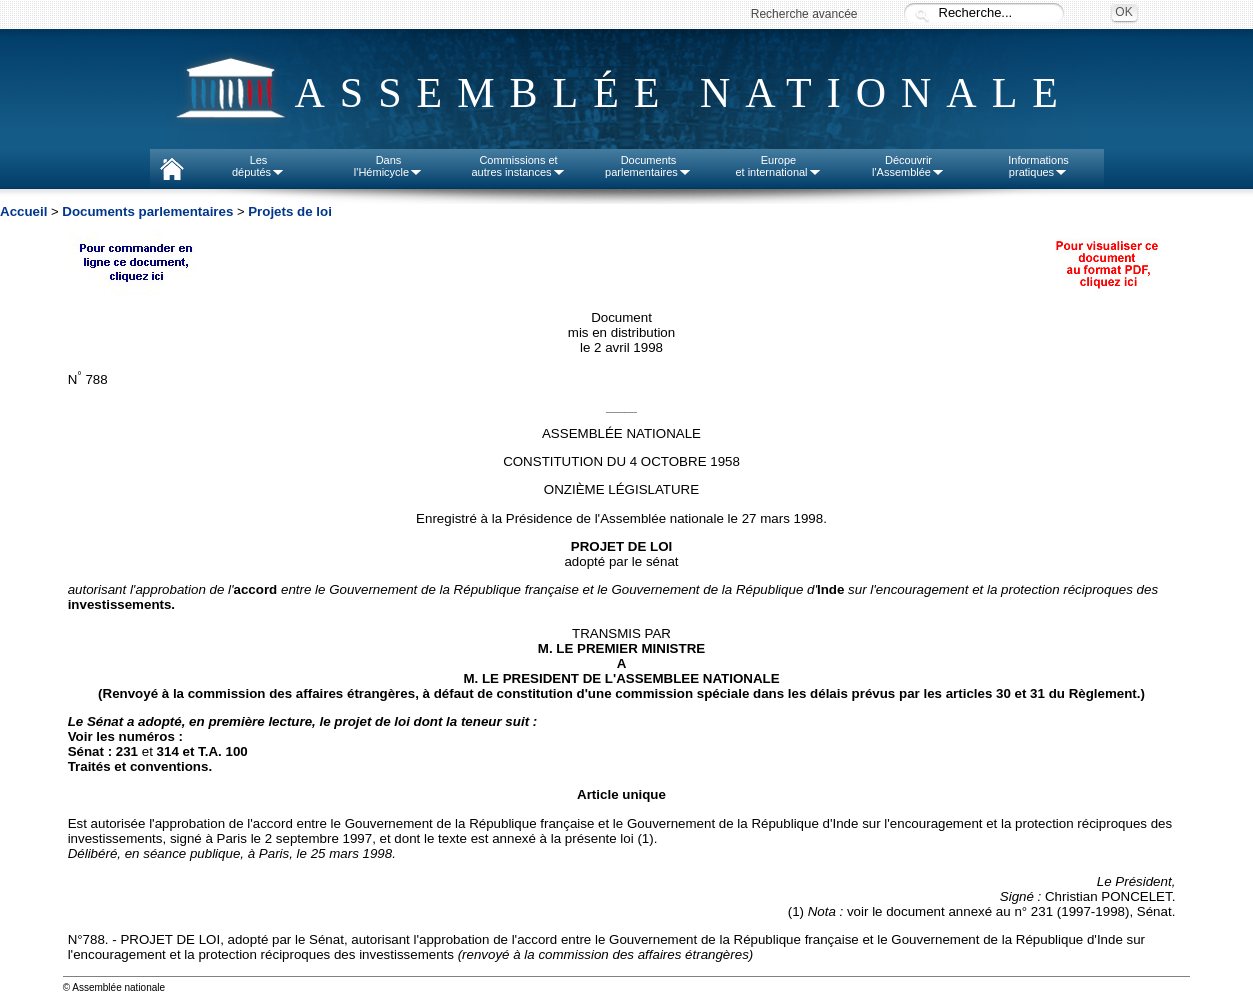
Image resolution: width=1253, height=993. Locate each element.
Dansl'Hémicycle (388, 166)
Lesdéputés (258, 166)
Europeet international (778, 166)
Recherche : (922, 14)
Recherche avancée (804, 14)
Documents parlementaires (147, 211)
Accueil (23, 211)
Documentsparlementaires (648, 166)
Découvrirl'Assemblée (908, 166)
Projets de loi (290, 211)
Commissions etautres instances (518, 166)
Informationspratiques (1038, 166)
